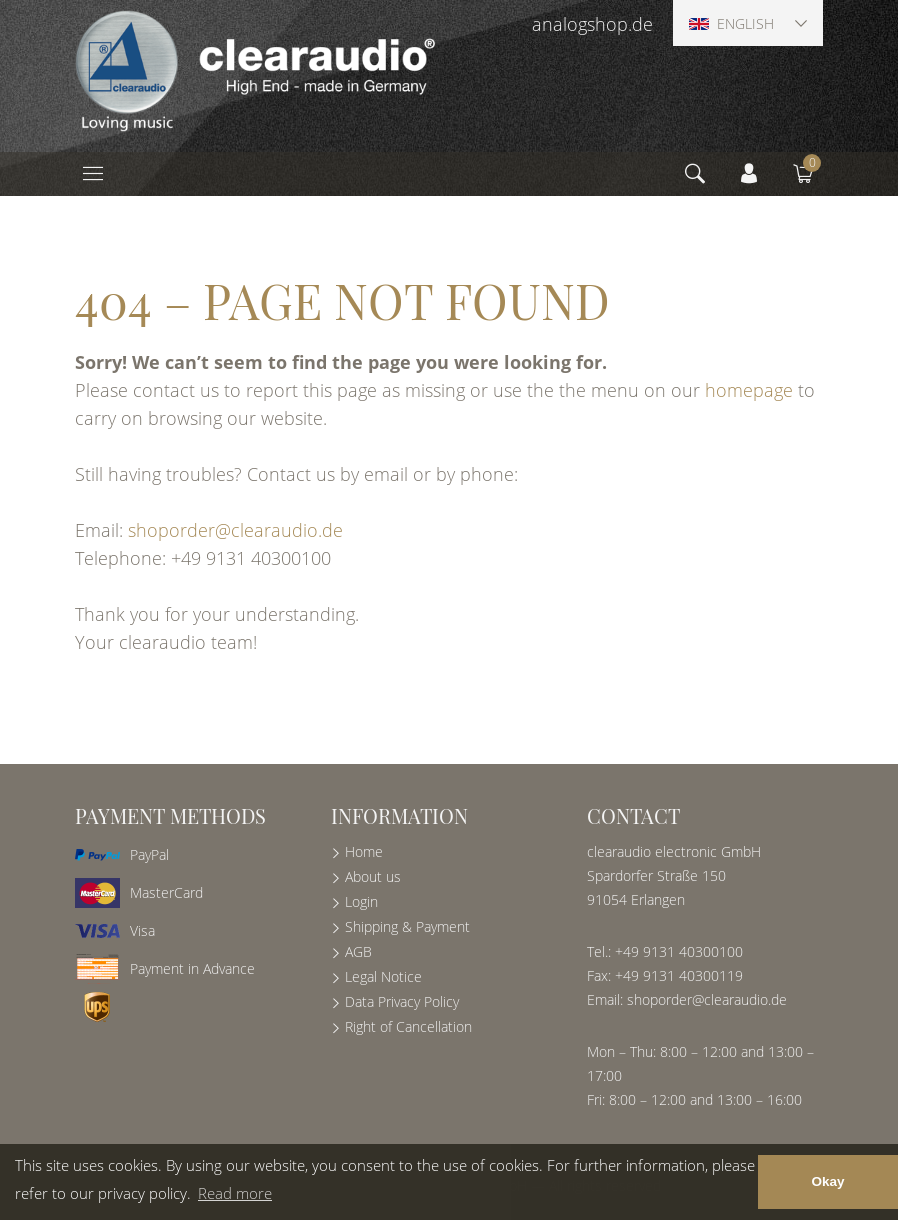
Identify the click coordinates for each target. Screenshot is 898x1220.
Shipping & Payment (407, 926)
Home (364, 851)
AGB (358, 951)
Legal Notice (383, 976)
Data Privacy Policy (402, 1001)
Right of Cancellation (408, 1026)
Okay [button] (827, 1181)
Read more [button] (235, 1193)
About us (373, 876)
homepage (749, 390)
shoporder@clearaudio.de (235, 530)
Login (361, 901)
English (731, 23)
